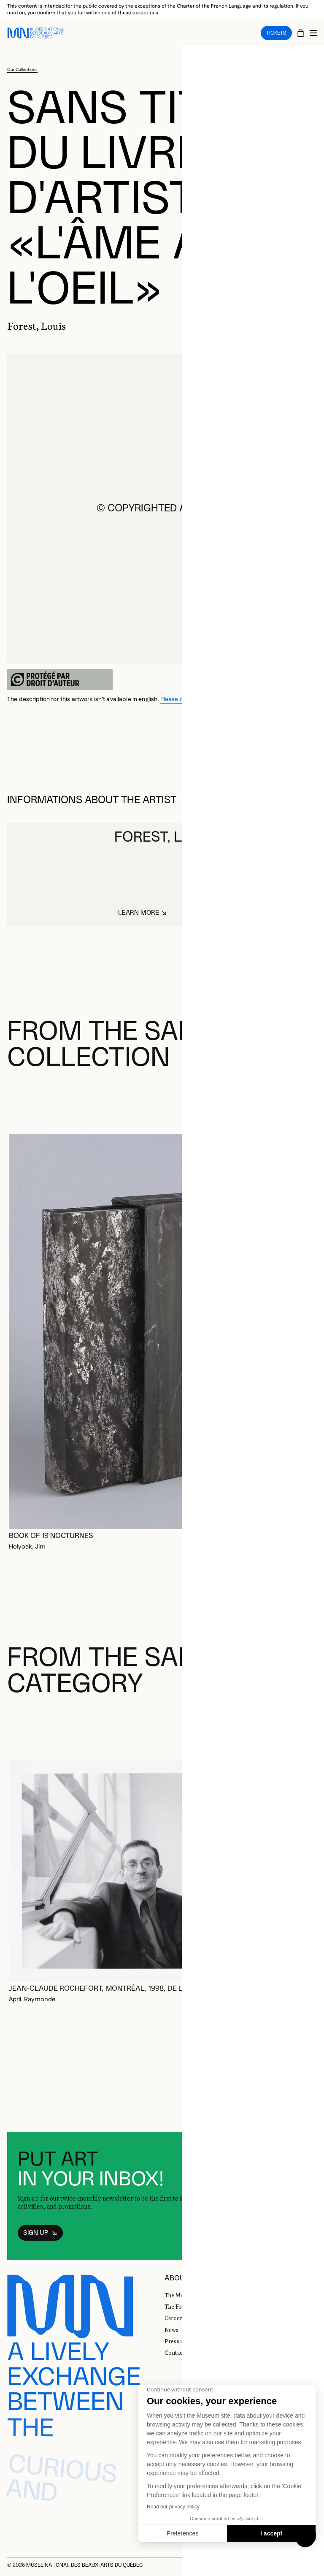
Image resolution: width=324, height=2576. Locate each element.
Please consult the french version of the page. (222, 699)
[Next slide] (307, 1100)
